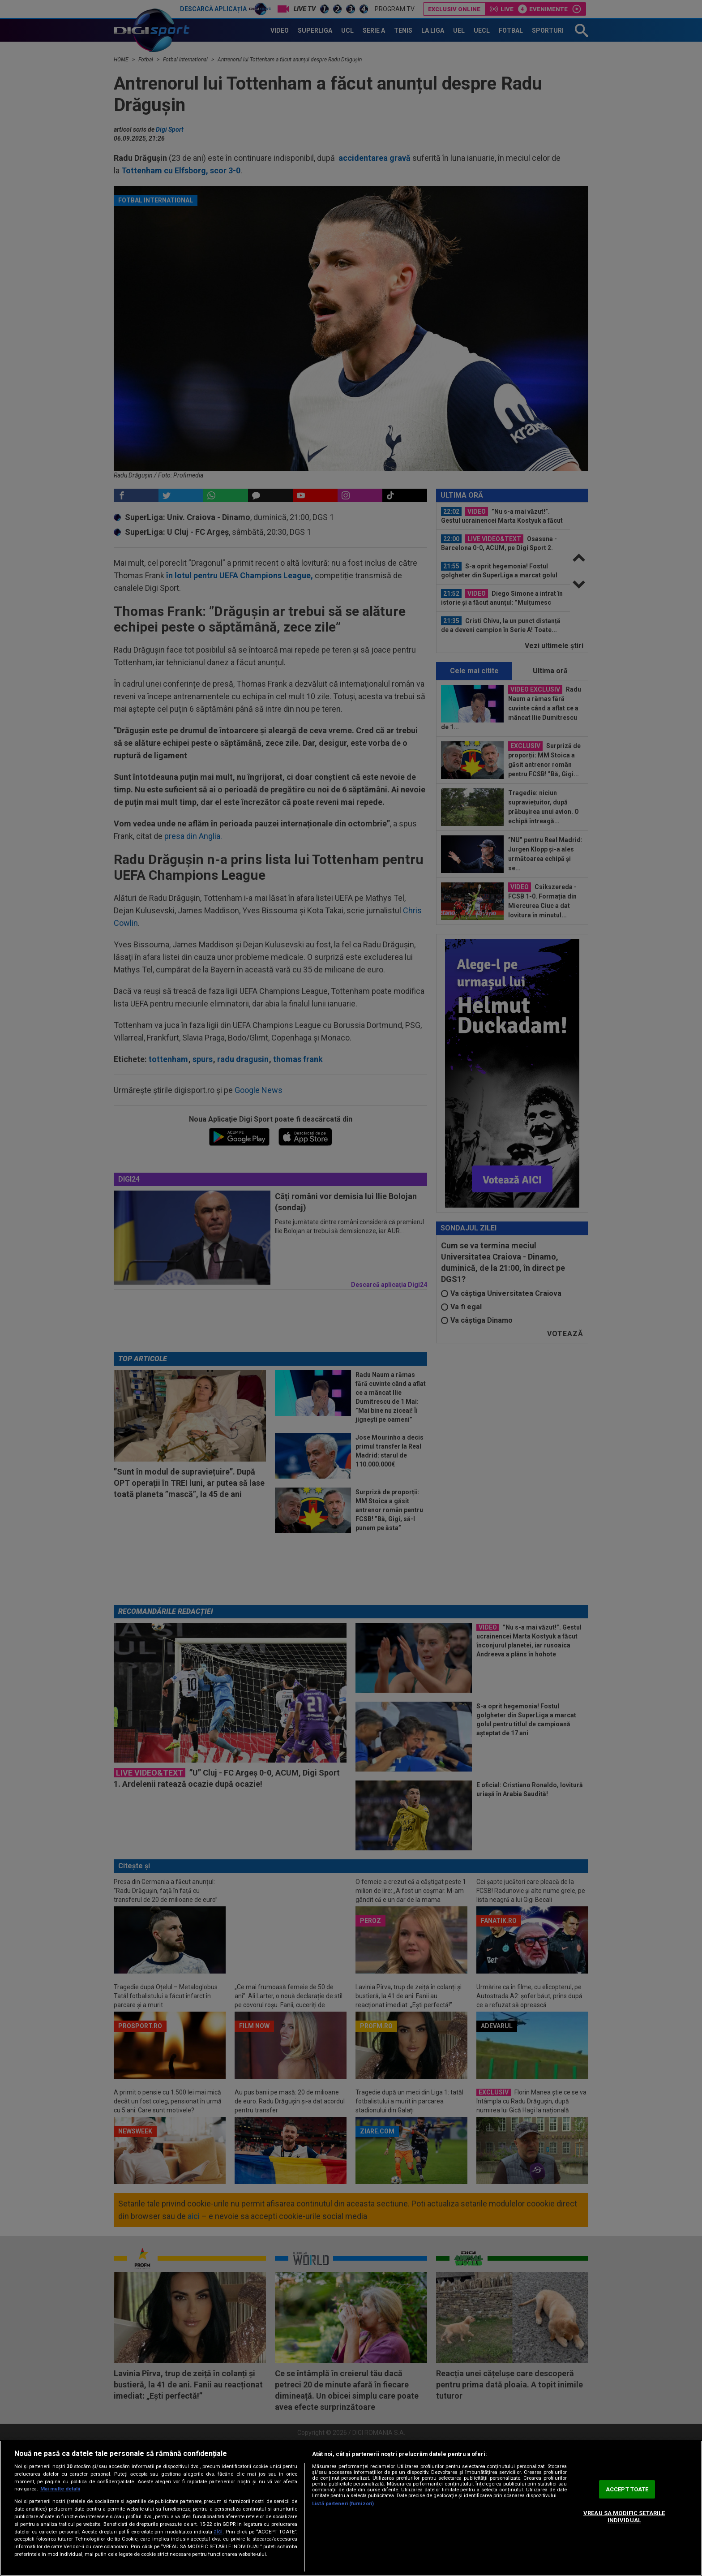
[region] (351, 2508)
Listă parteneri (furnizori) (343, 2504)
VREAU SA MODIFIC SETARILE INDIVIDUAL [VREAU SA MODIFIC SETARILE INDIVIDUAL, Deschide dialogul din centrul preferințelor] (624, 2517)
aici (218, 2532)
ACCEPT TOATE (627, 2489)
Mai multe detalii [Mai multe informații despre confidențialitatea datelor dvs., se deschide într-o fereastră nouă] (60, 2489)
